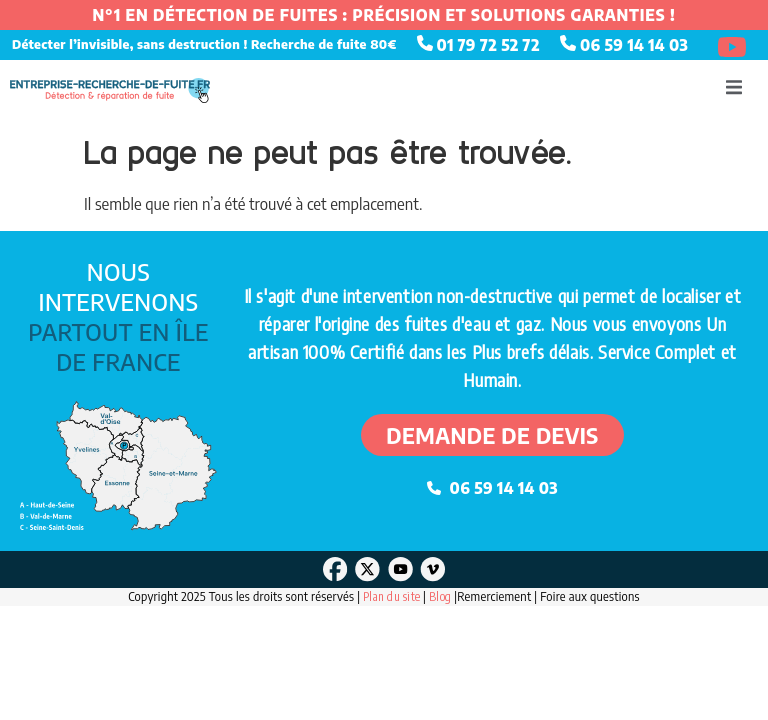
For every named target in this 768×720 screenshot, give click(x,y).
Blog (441, 596)
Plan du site (391, 596)
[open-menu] (734, 90)
